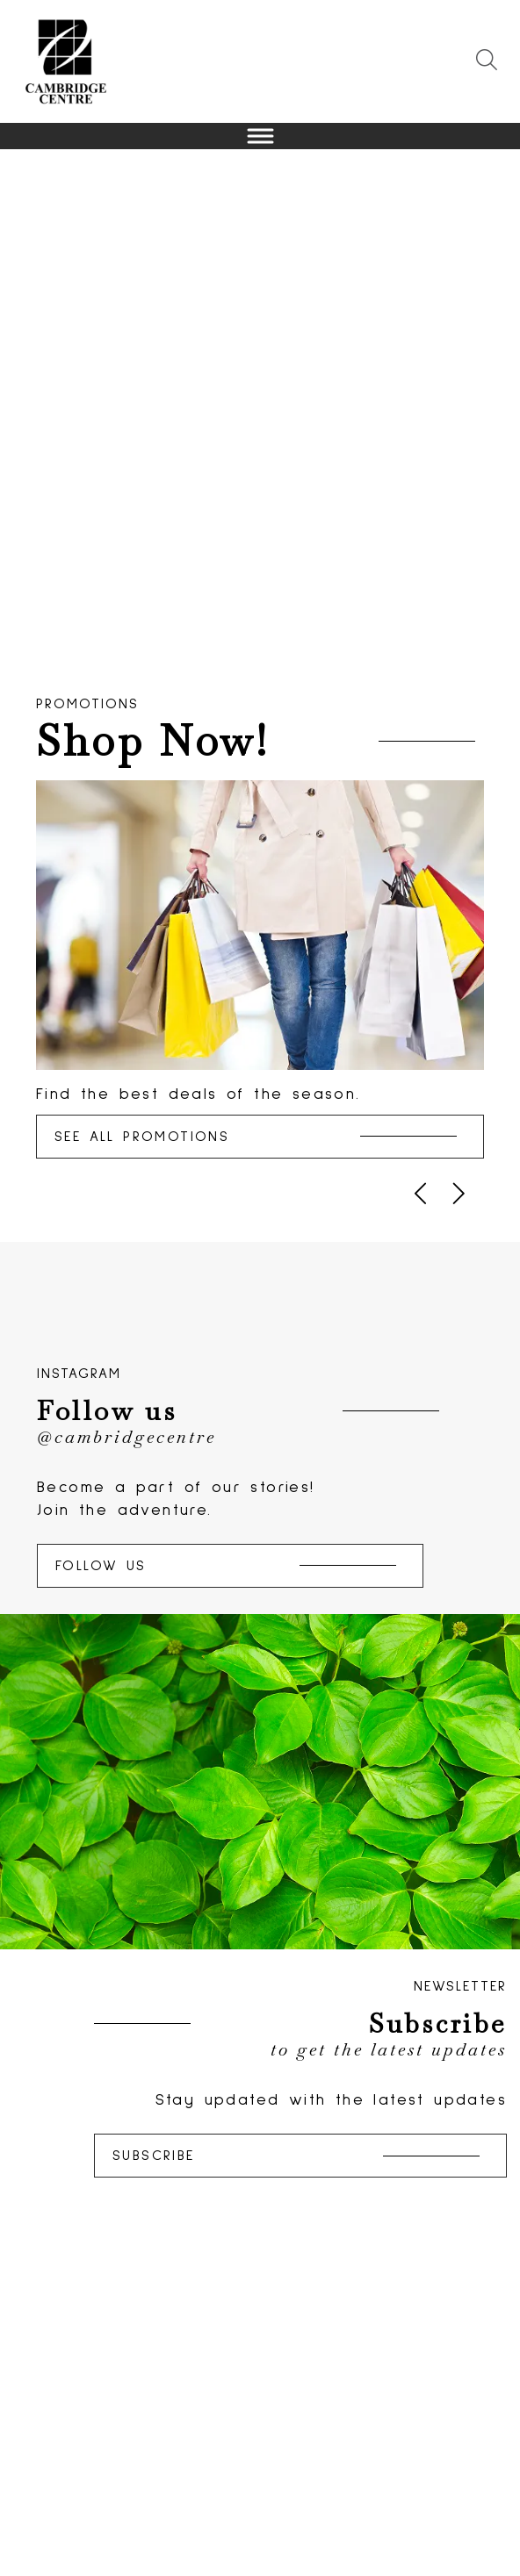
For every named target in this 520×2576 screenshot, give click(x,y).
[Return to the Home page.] (66, 61)
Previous (18, 414)
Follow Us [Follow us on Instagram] (225, 1566)
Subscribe (296, 2156)
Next (502, 414)
